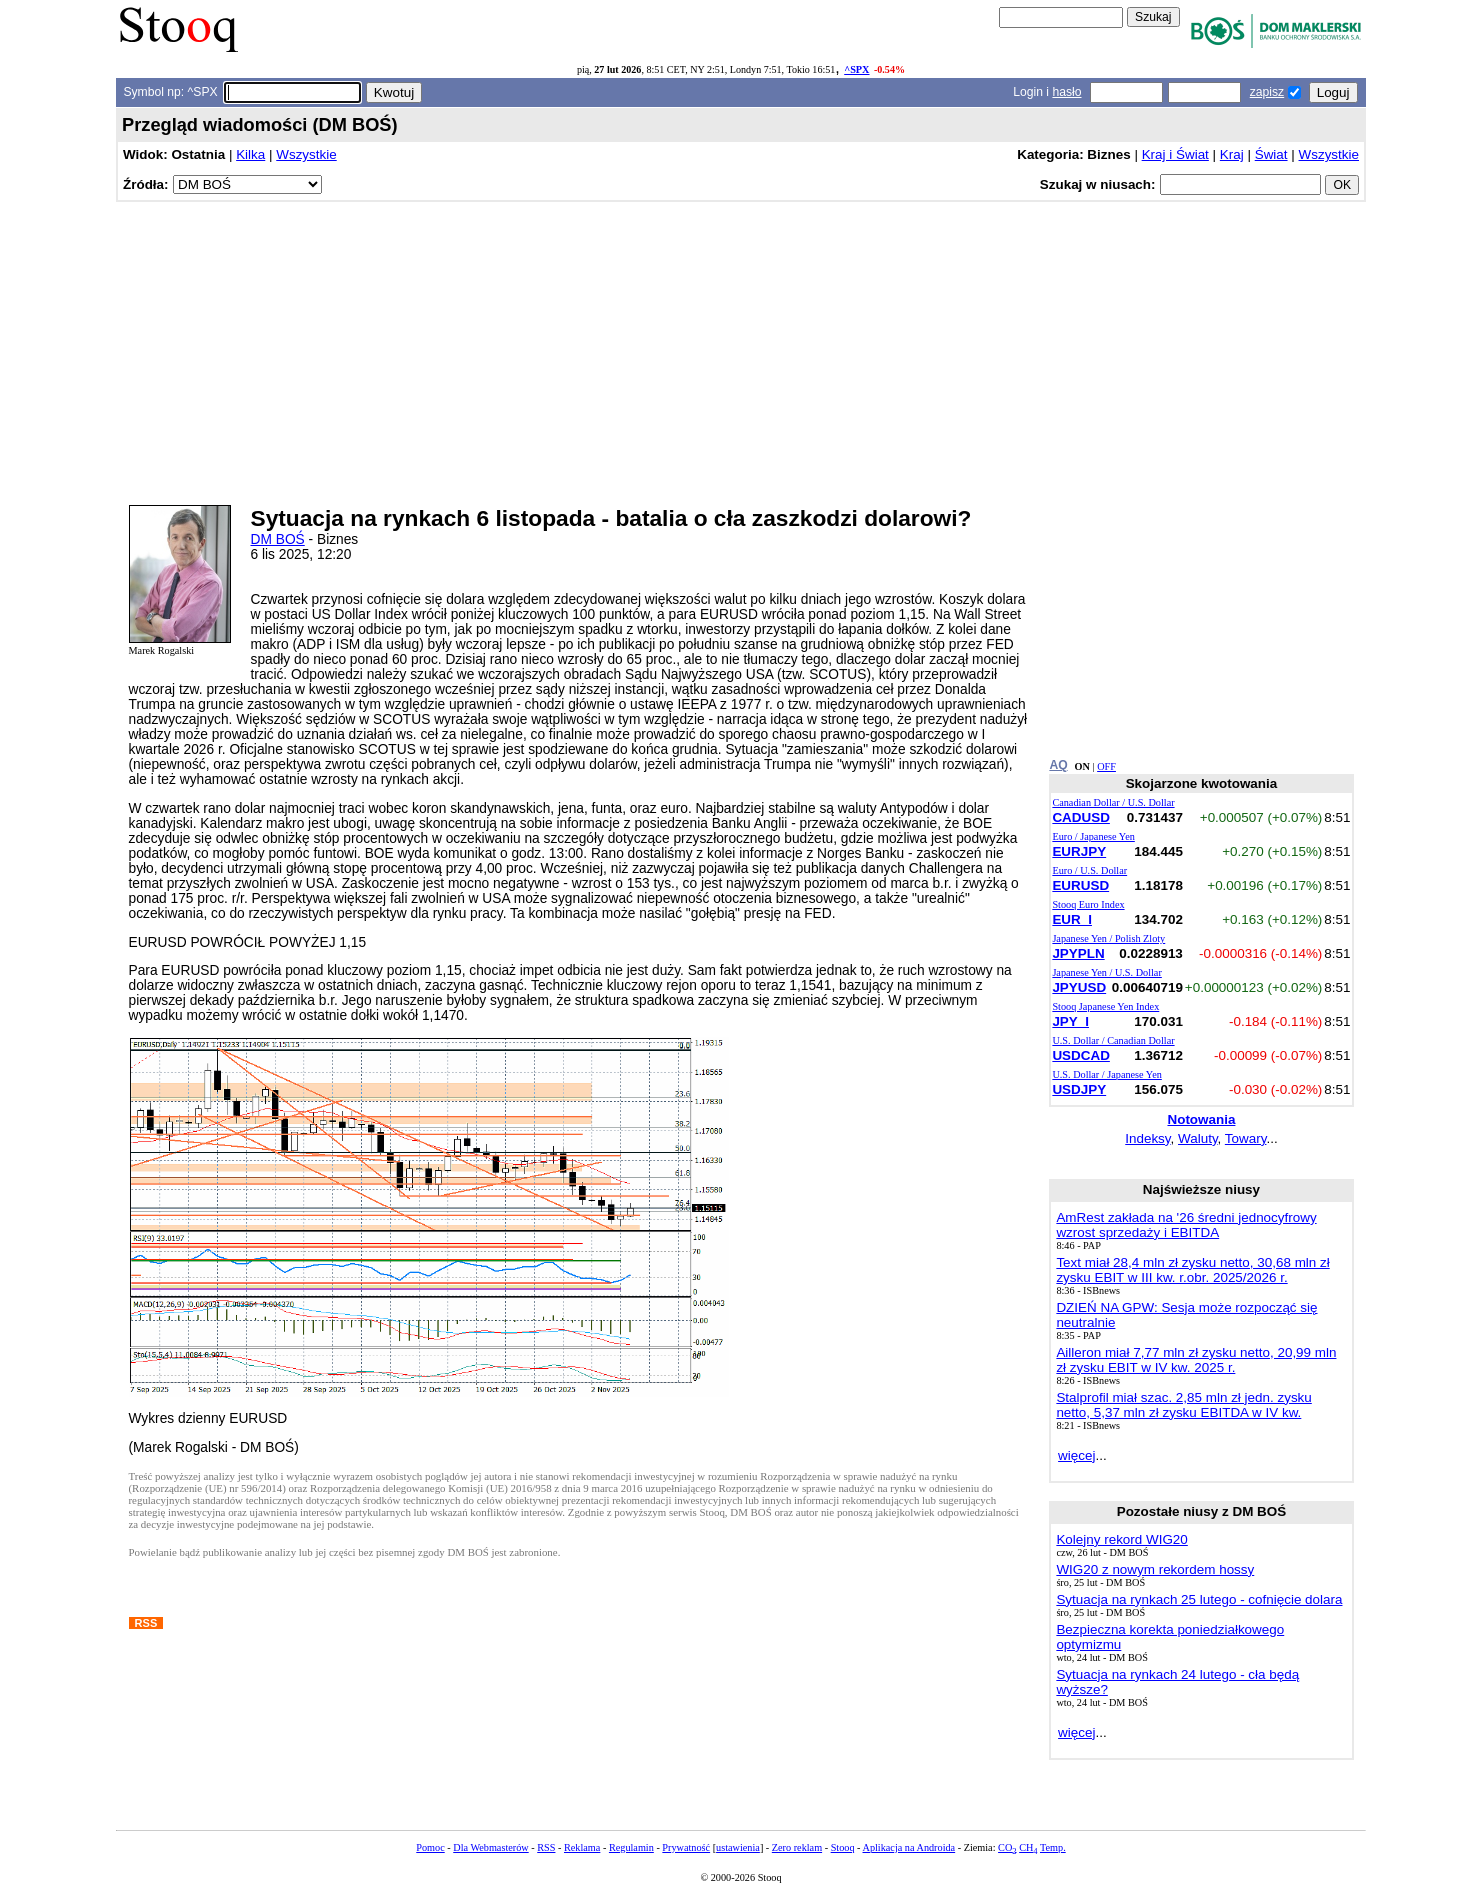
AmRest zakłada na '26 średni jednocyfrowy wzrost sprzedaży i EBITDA (1186, 1225)
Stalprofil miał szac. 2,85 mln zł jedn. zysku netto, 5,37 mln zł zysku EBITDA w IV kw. (1183, 1405)
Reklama (582, 1847)
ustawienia (738, 1847)
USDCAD (1080, 1055)
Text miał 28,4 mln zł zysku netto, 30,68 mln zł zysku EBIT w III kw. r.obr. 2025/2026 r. (1192, 1270)
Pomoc (430, 1847)
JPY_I (1070, 1021)
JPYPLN (1078, 953)
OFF (1106, 766)
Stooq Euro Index (1088, 904)
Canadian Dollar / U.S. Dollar (1113, 802)
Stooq (843, 1847)
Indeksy (1147, 1138)
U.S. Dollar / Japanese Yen (1106, 1074)
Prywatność (686, 1847)
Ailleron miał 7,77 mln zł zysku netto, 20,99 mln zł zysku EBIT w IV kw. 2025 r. (1196, 1360)
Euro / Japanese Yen (1093, 836)
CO (1007, 1847)
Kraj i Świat (1175, 154)
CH (1028, 1847)
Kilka (250, 154)
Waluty (1198, 1138)
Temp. (1053, 1847)
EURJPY (1079, 851)
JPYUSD (1079, 987)
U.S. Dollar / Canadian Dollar (1113, 1040)
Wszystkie (306, 154)
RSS (546, 1847)
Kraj (1232, 154)
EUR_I (1072, 919)
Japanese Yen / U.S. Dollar (1106, 972)
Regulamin (631, 1847)
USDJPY (1079, 1089)
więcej (1076, 1455)
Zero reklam (797, 1847)
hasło (1066, 92)
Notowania (1201, 1119)
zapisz (1267, 92)
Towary (1246, 1138)
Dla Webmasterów (490, 1847)
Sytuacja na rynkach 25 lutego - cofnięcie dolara (1199, 1599)
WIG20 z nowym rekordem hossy (1155, 1569)
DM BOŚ (278, 539)
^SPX (856, 69)
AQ (1058, 765)
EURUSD (1080, 885)
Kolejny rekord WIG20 (1121, 1539)
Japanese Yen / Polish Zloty (1108, 938)
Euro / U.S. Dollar (1089, 870)
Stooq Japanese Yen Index (1105, 1006)
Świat (1271, 154)
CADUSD (1080, 817)
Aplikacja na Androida (909, 1847)
